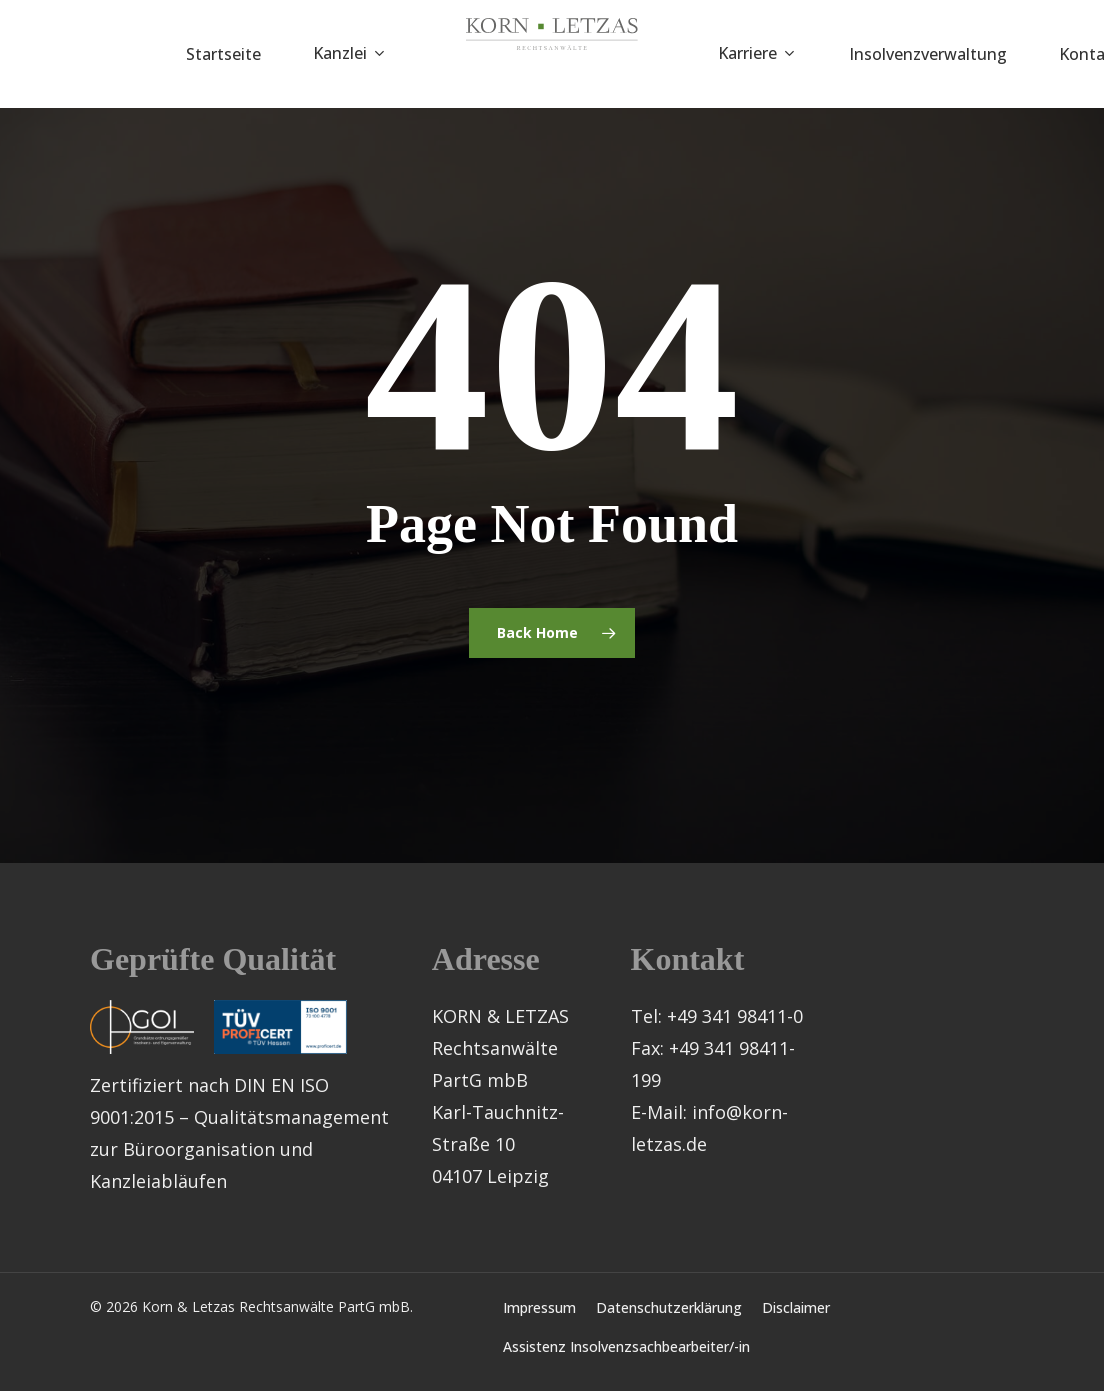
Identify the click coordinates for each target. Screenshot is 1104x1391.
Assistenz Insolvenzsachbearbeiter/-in (626, 1346)
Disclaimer (796, 1307)
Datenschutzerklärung (669, 1307)
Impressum (539, 1307)
